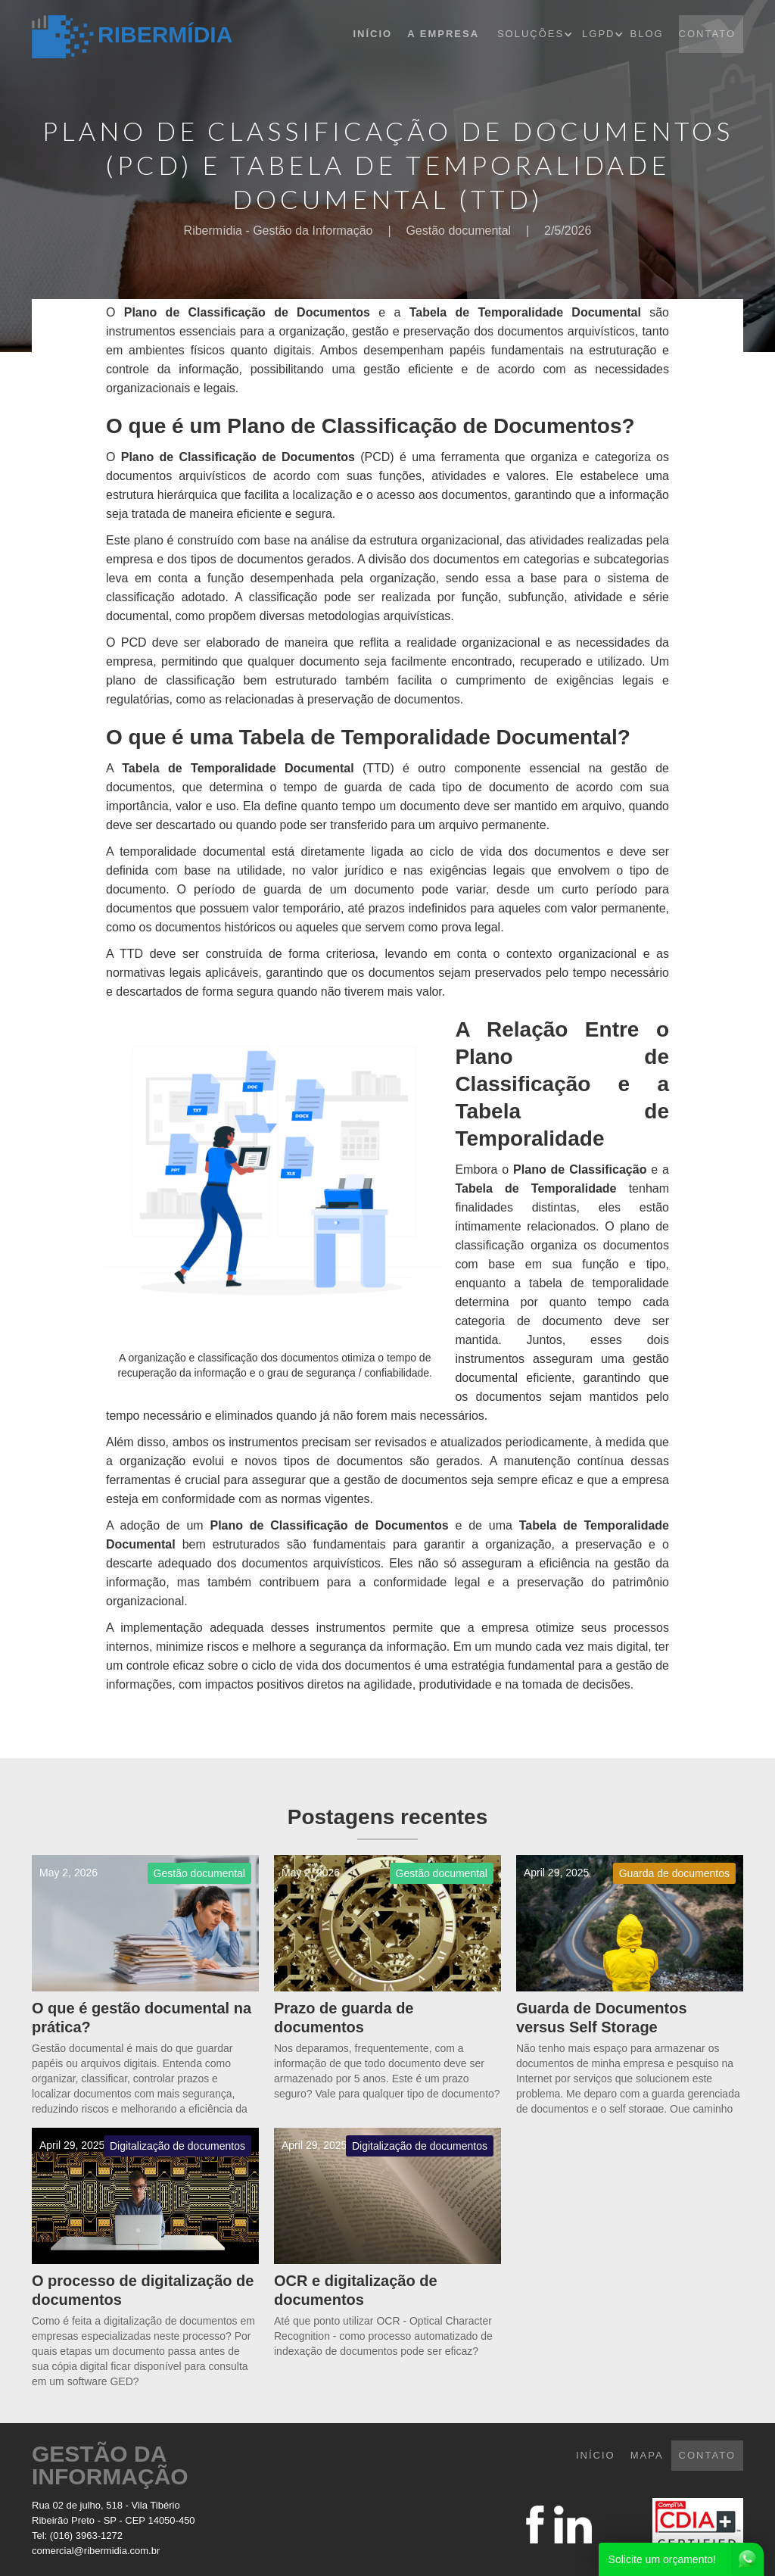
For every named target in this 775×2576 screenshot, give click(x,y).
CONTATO (707, 33)
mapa (647, 2455)
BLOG (646, 33)
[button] (538, 34)
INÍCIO (595, 2455)
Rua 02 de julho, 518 (77, 2505)
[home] (132, 36)
